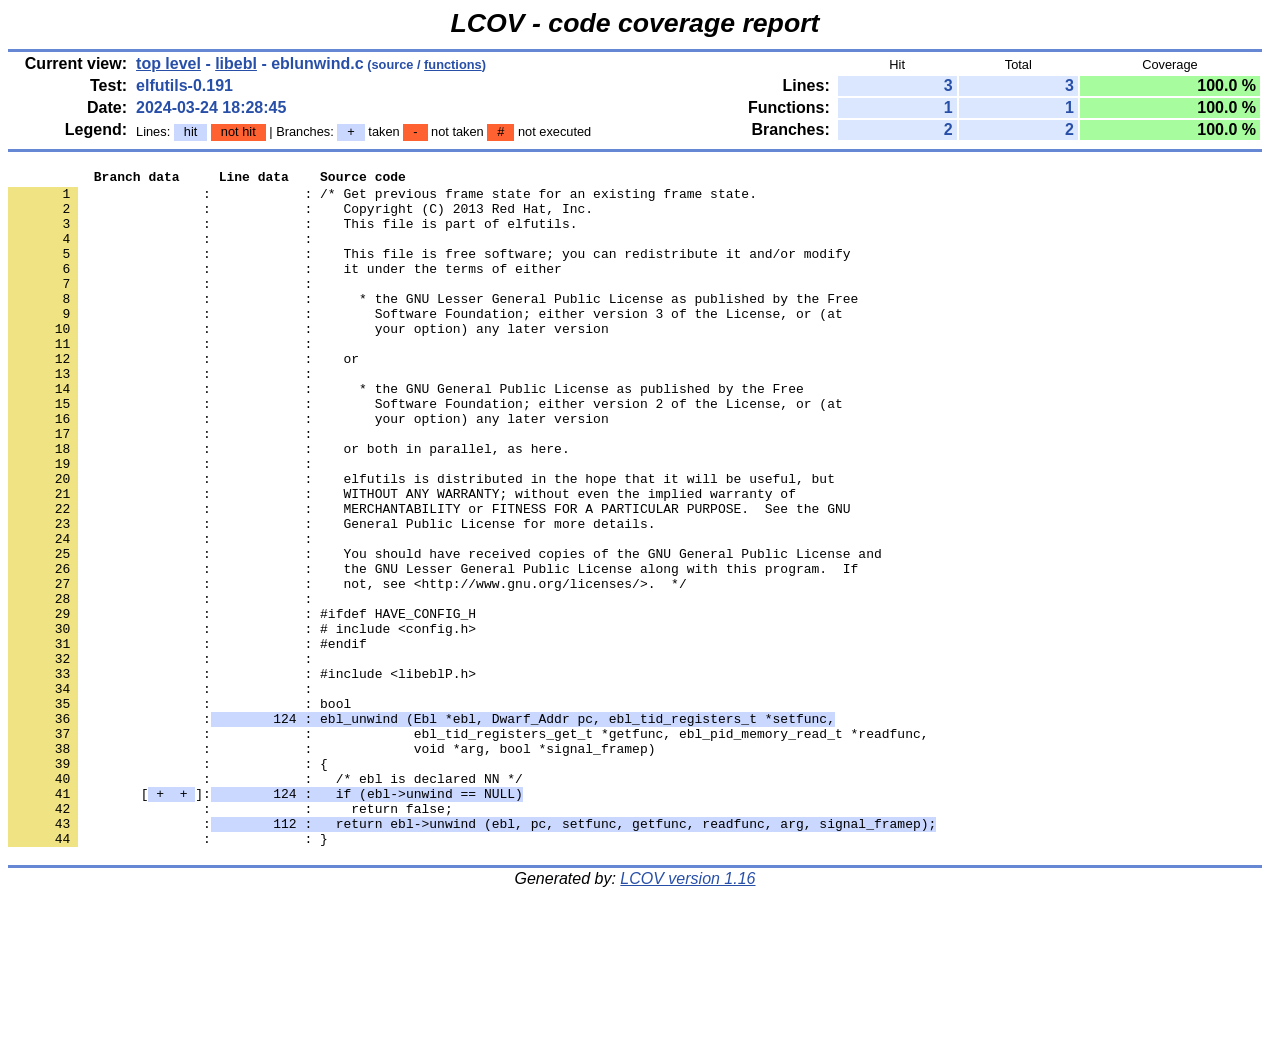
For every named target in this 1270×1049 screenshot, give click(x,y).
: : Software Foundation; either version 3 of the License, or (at (425, 343)
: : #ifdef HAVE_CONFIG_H (242, 703)
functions (453, 64)
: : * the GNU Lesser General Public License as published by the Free (433, 325)
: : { (168, 883)
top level (168, 63)
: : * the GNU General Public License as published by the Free (406, 433)
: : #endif (187, 739)
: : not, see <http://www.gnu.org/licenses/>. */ (347, 667)
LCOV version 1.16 (687, 1013)
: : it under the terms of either (285, 289)
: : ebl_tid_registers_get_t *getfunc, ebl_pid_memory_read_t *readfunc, (468, 847)
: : (164, 253)
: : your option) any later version (308, 361)
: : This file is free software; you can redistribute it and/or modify (429, 271)
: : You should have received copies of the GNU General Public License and (445, 631)
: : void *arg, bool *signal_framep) (331, 865)
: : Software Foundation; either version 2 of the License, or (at (425, 451)
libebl (236, 63)
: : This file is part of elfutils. (292, 235)
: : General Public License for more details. (331, 595)
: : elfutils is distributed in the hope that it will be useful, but (421, 541)
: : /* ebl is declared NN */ (265, 901)
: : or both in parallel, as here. (289, 505)
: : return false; (230, 937)
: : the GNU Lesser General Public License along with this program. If (433, 649)
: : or (183, 397)
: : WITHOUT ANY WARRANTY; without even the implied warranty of (402, 559)
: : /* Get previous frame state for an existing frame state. (382, 199)
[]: (265, 919)
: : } (168, 973)
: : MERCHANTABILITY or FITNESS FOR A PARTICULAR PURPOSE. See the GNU (429, 577)
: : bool (179, 811)
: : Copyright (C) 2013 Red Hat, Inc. (300, 217)
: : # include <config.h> (242, 721)
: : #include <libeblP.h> (242, 775)
